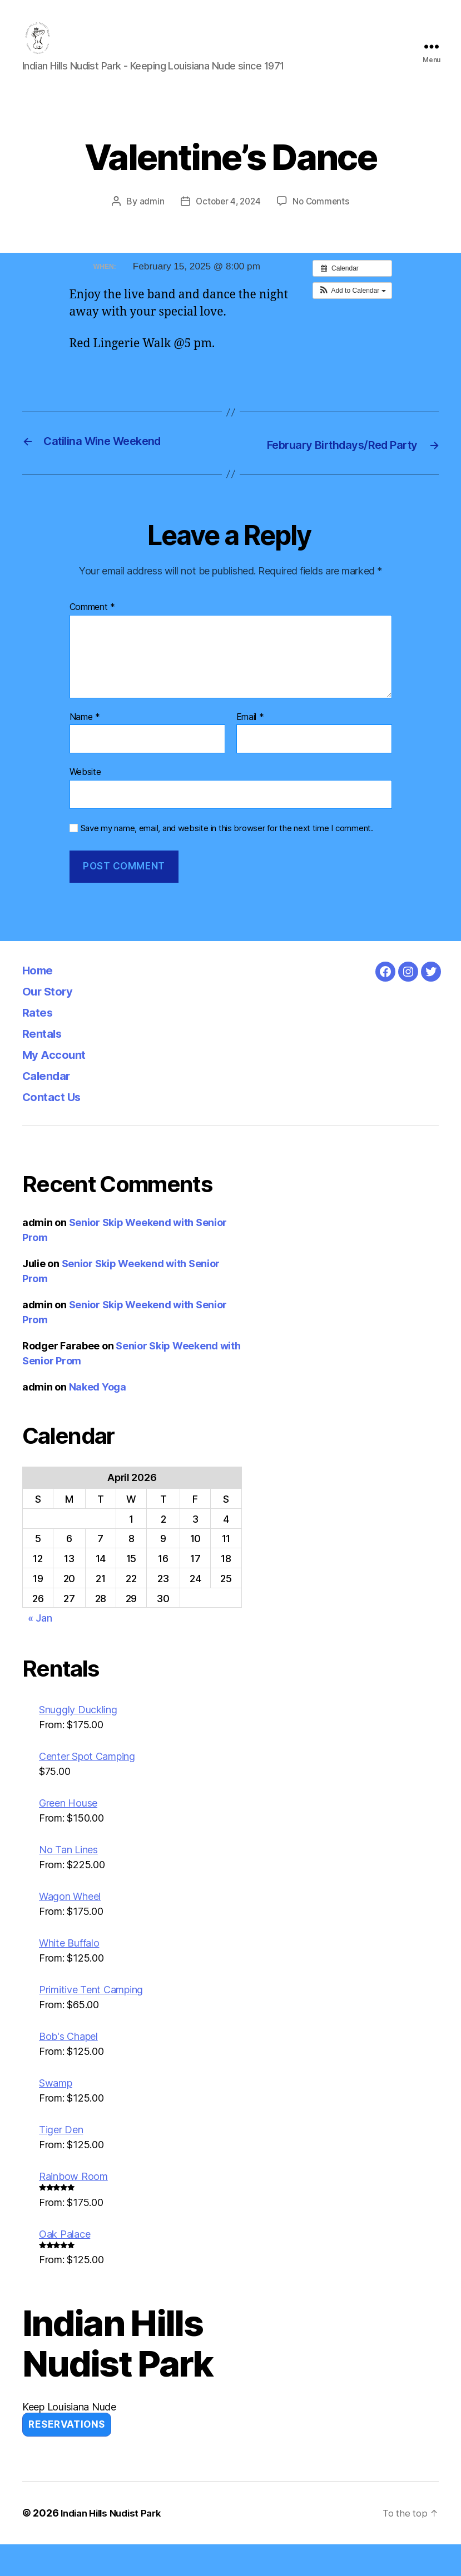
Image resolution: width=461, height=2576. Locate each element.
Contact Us (57, 1128)
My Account (59, 1086)
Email (250, 748)
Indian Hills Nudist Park (115, 2544)
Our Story (52, 1022)
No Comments (323, 217)
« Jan (40, 1649)
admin (148, 217)
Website (85, 803)
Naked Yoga (97, 1418)
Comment (93, 638)
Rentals (45, 1065)
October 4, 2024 (226, 217)
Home (41, 1001)
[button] (352, 306)
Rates (40, 1044)
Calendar (50, 1107)
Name (85, 748)
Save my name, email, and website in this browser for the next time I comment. (227, 859)
